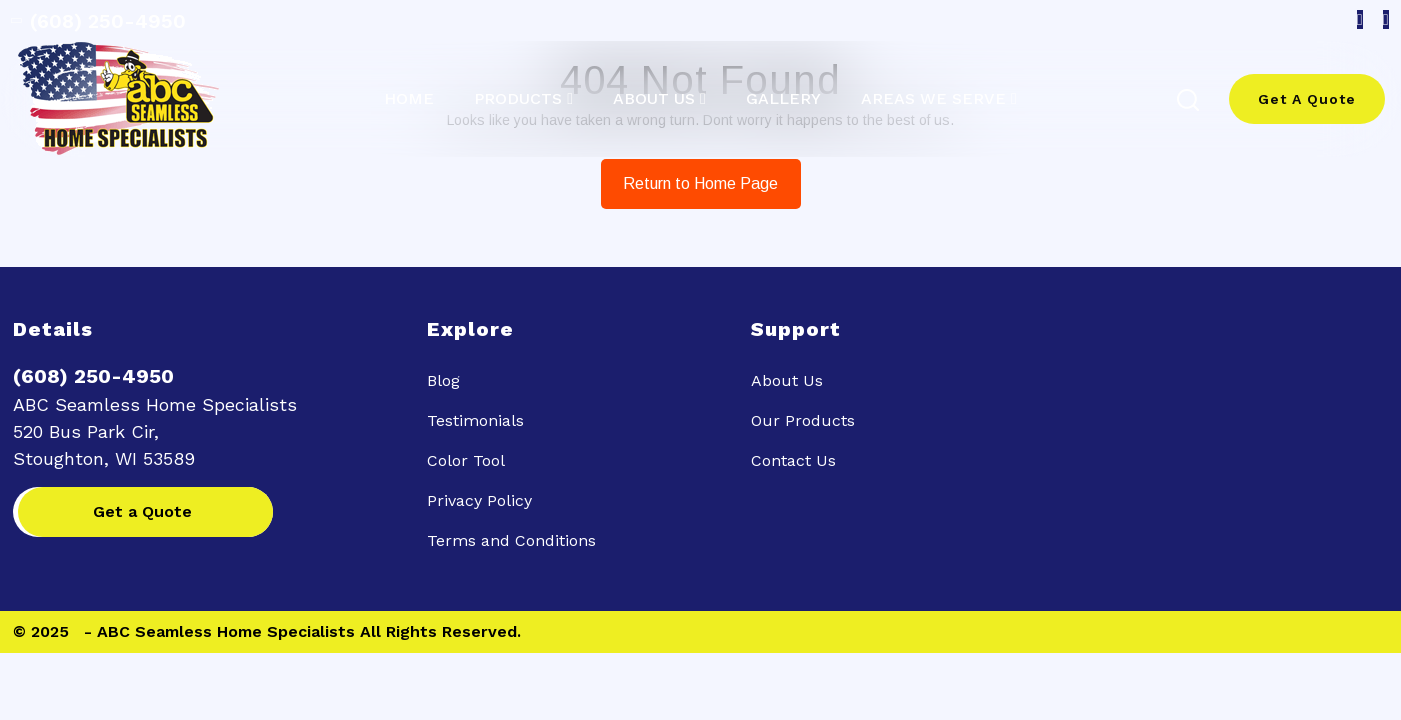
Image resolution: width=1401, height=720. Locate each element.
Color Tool (466, 460)
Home (409, 99)
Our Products (803, 420)
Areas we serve (933, 99)
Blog (443, 380)
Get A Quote (1307, 99)
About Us (654, 99)
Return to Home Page (690, 175)
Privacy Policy (479, 500)
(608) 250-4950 (100, 21)
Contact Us (793, 460)
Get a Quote (142, 511)
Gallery (783, 99)
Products (518, 99)
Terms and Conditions (511, 540)
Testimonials (475, 420)
